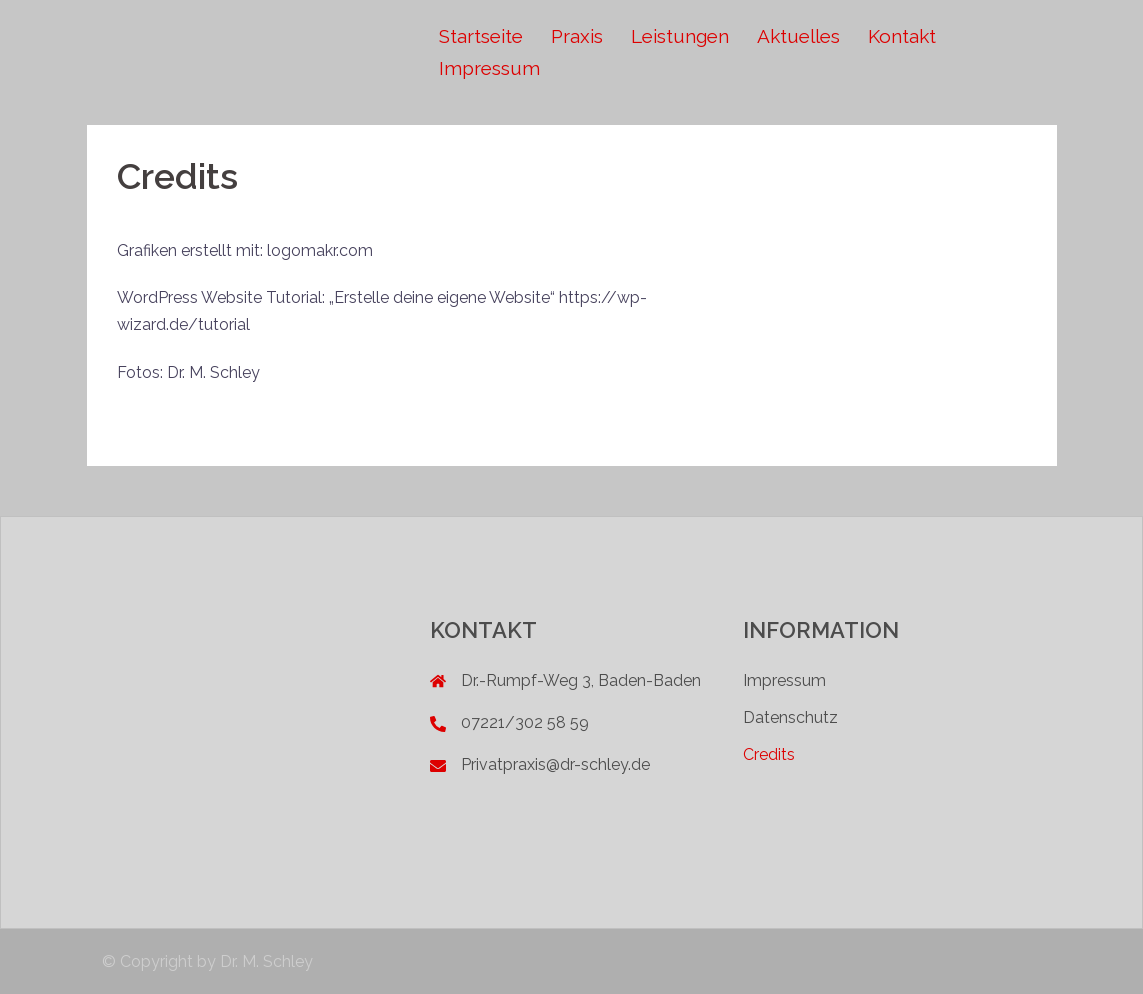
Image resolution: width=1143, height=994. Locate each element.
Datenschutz (790, 717)
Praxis (577, 36)
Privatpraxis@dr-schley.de (555, 764)
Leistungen (680, 36)
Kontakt (902, 36)
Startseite (481, 36)
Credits (769, 754)
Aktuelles (798, 36)
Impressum (489, 68)
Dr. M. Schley (266, 961)
